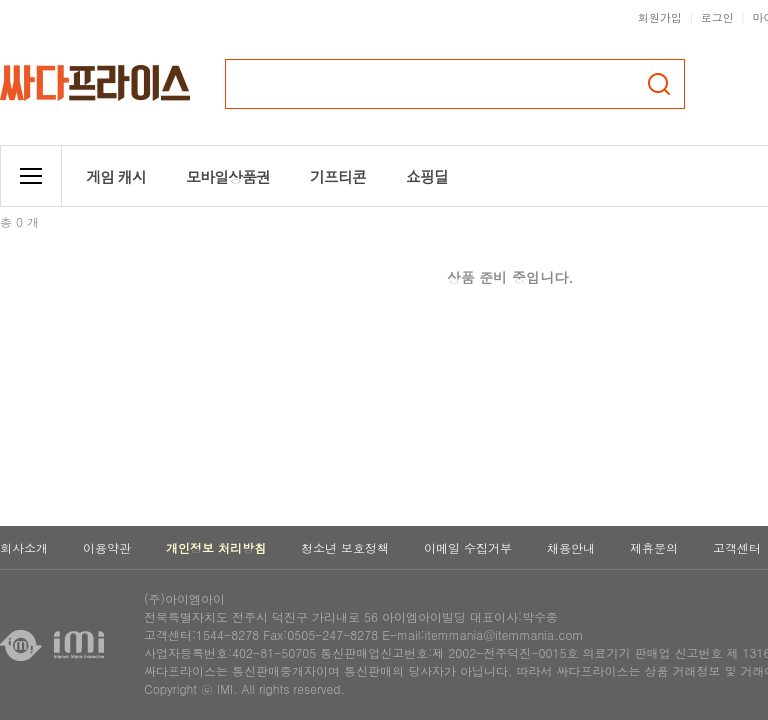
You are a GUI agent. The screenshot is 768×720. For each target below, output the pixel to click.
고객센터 (737, 547)
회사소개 (24, 547)
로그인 (717, 17)
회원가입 (660, 17)
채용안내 (571, 547)
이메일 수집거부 (468, 547)
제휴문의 (654, 547)
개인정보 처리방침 (216, 547)
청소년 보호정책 (345, 547)
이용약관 (107, 547)
